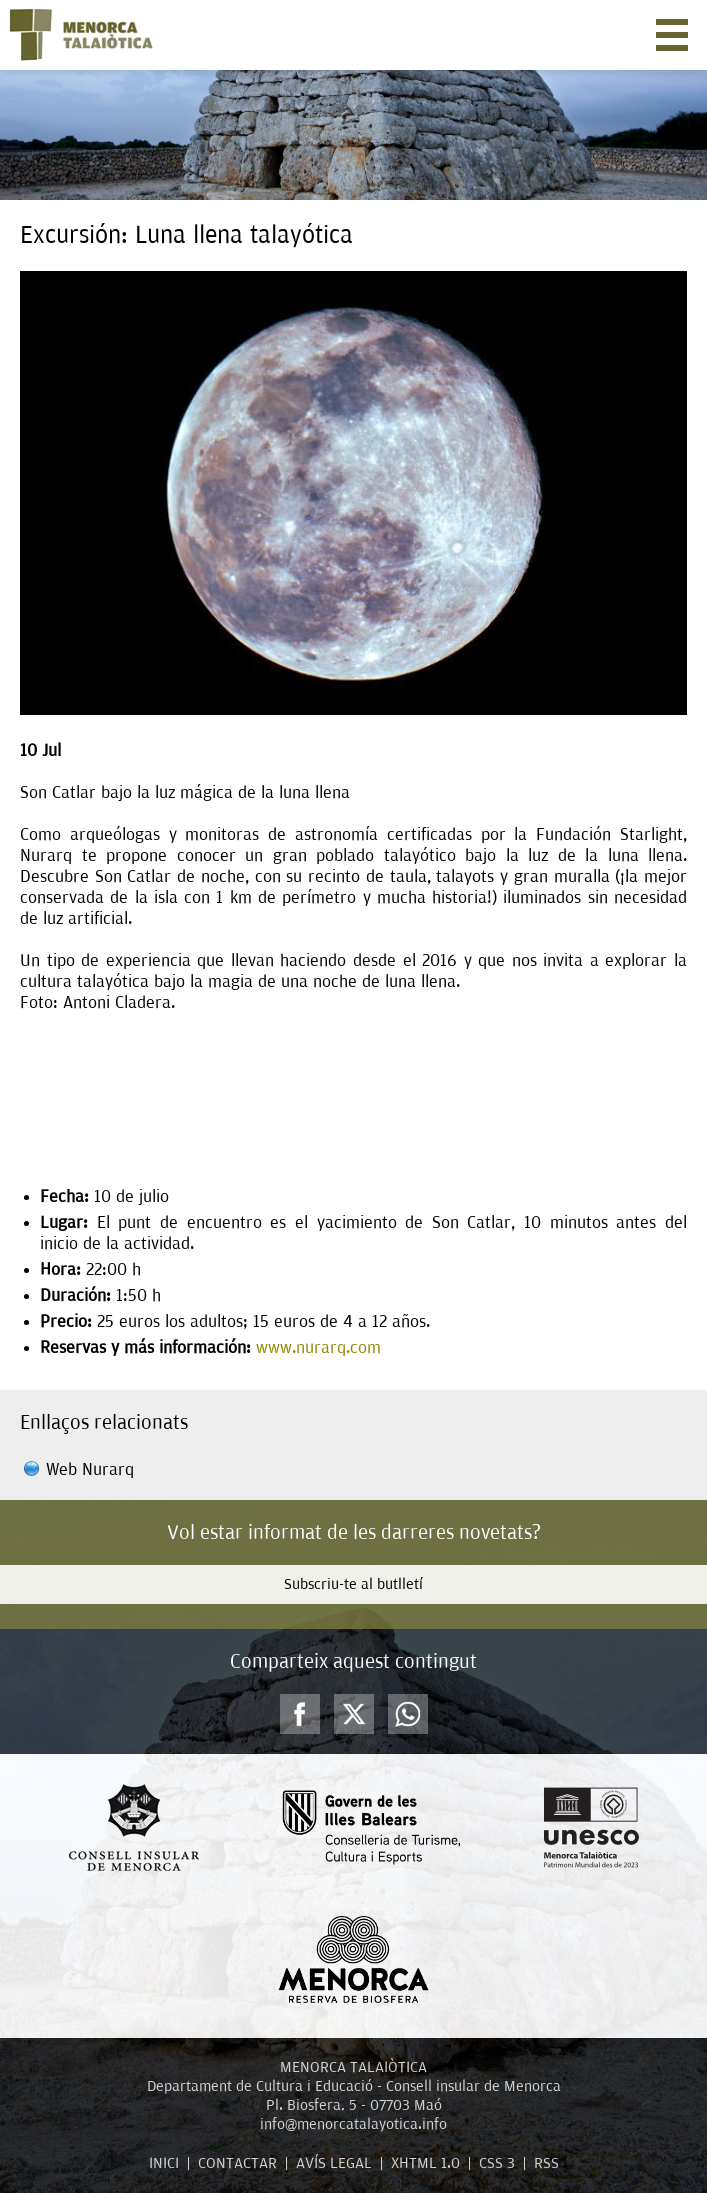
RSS (546, 2163)
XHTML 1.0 (425, 2163)
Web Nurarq (90, 1469)
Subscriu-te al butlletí (353, 1584)
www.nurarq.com (321, 1347)
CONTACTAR (237, 2163)
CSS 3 (497, 2163)
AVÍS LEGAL (334, 2163)
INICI (164, 2163)
